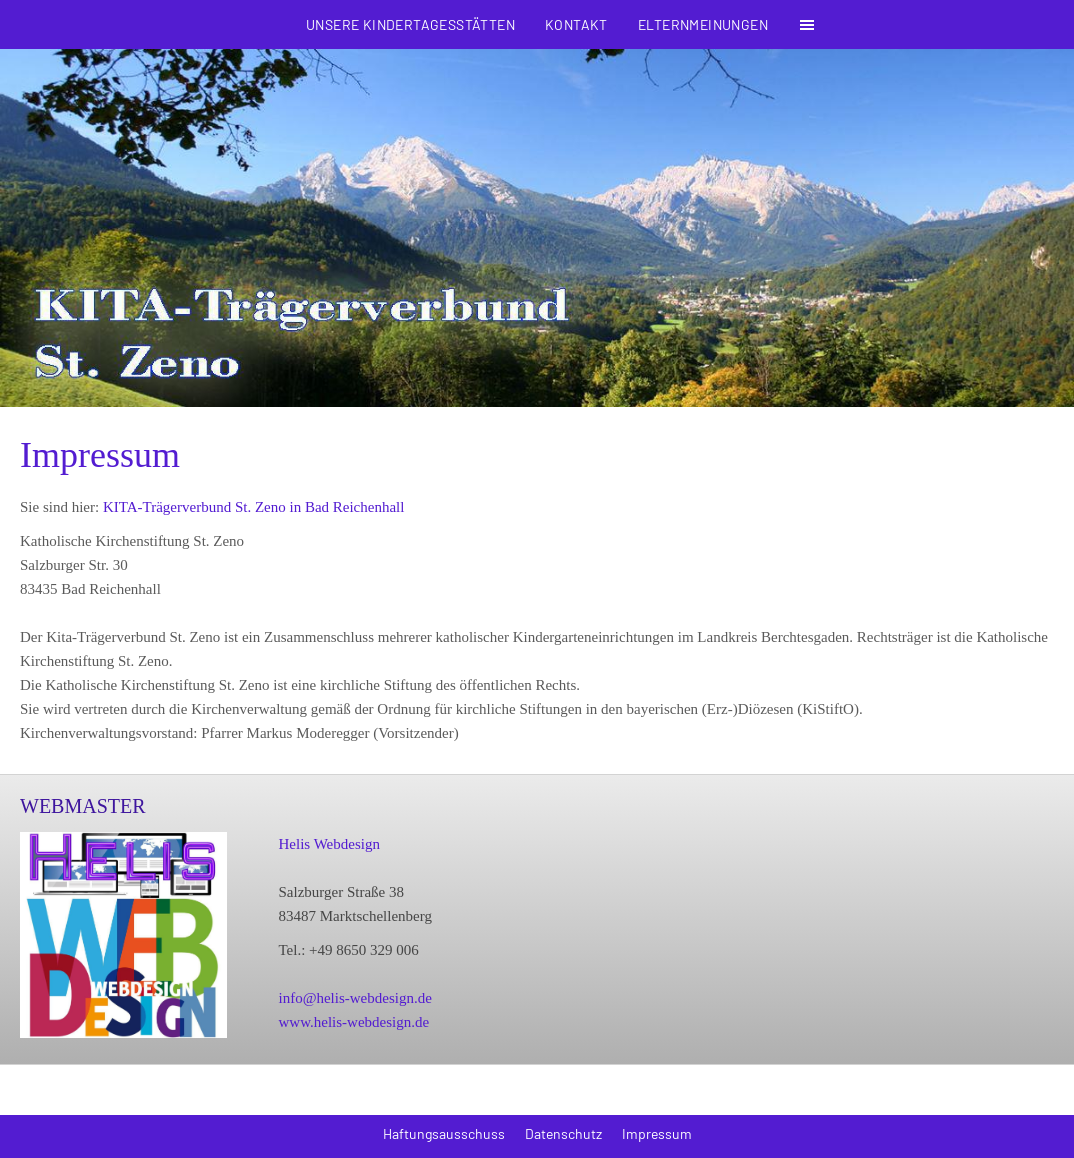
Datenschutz (563, 1133)
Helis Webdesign (328, 844)
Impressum (657, 1133)
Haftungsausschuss (444, 1133)
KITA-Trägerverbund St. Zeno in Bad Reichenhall (254, 507)
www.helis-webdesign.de (353, 1022)
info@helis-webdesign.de (354, 998)
